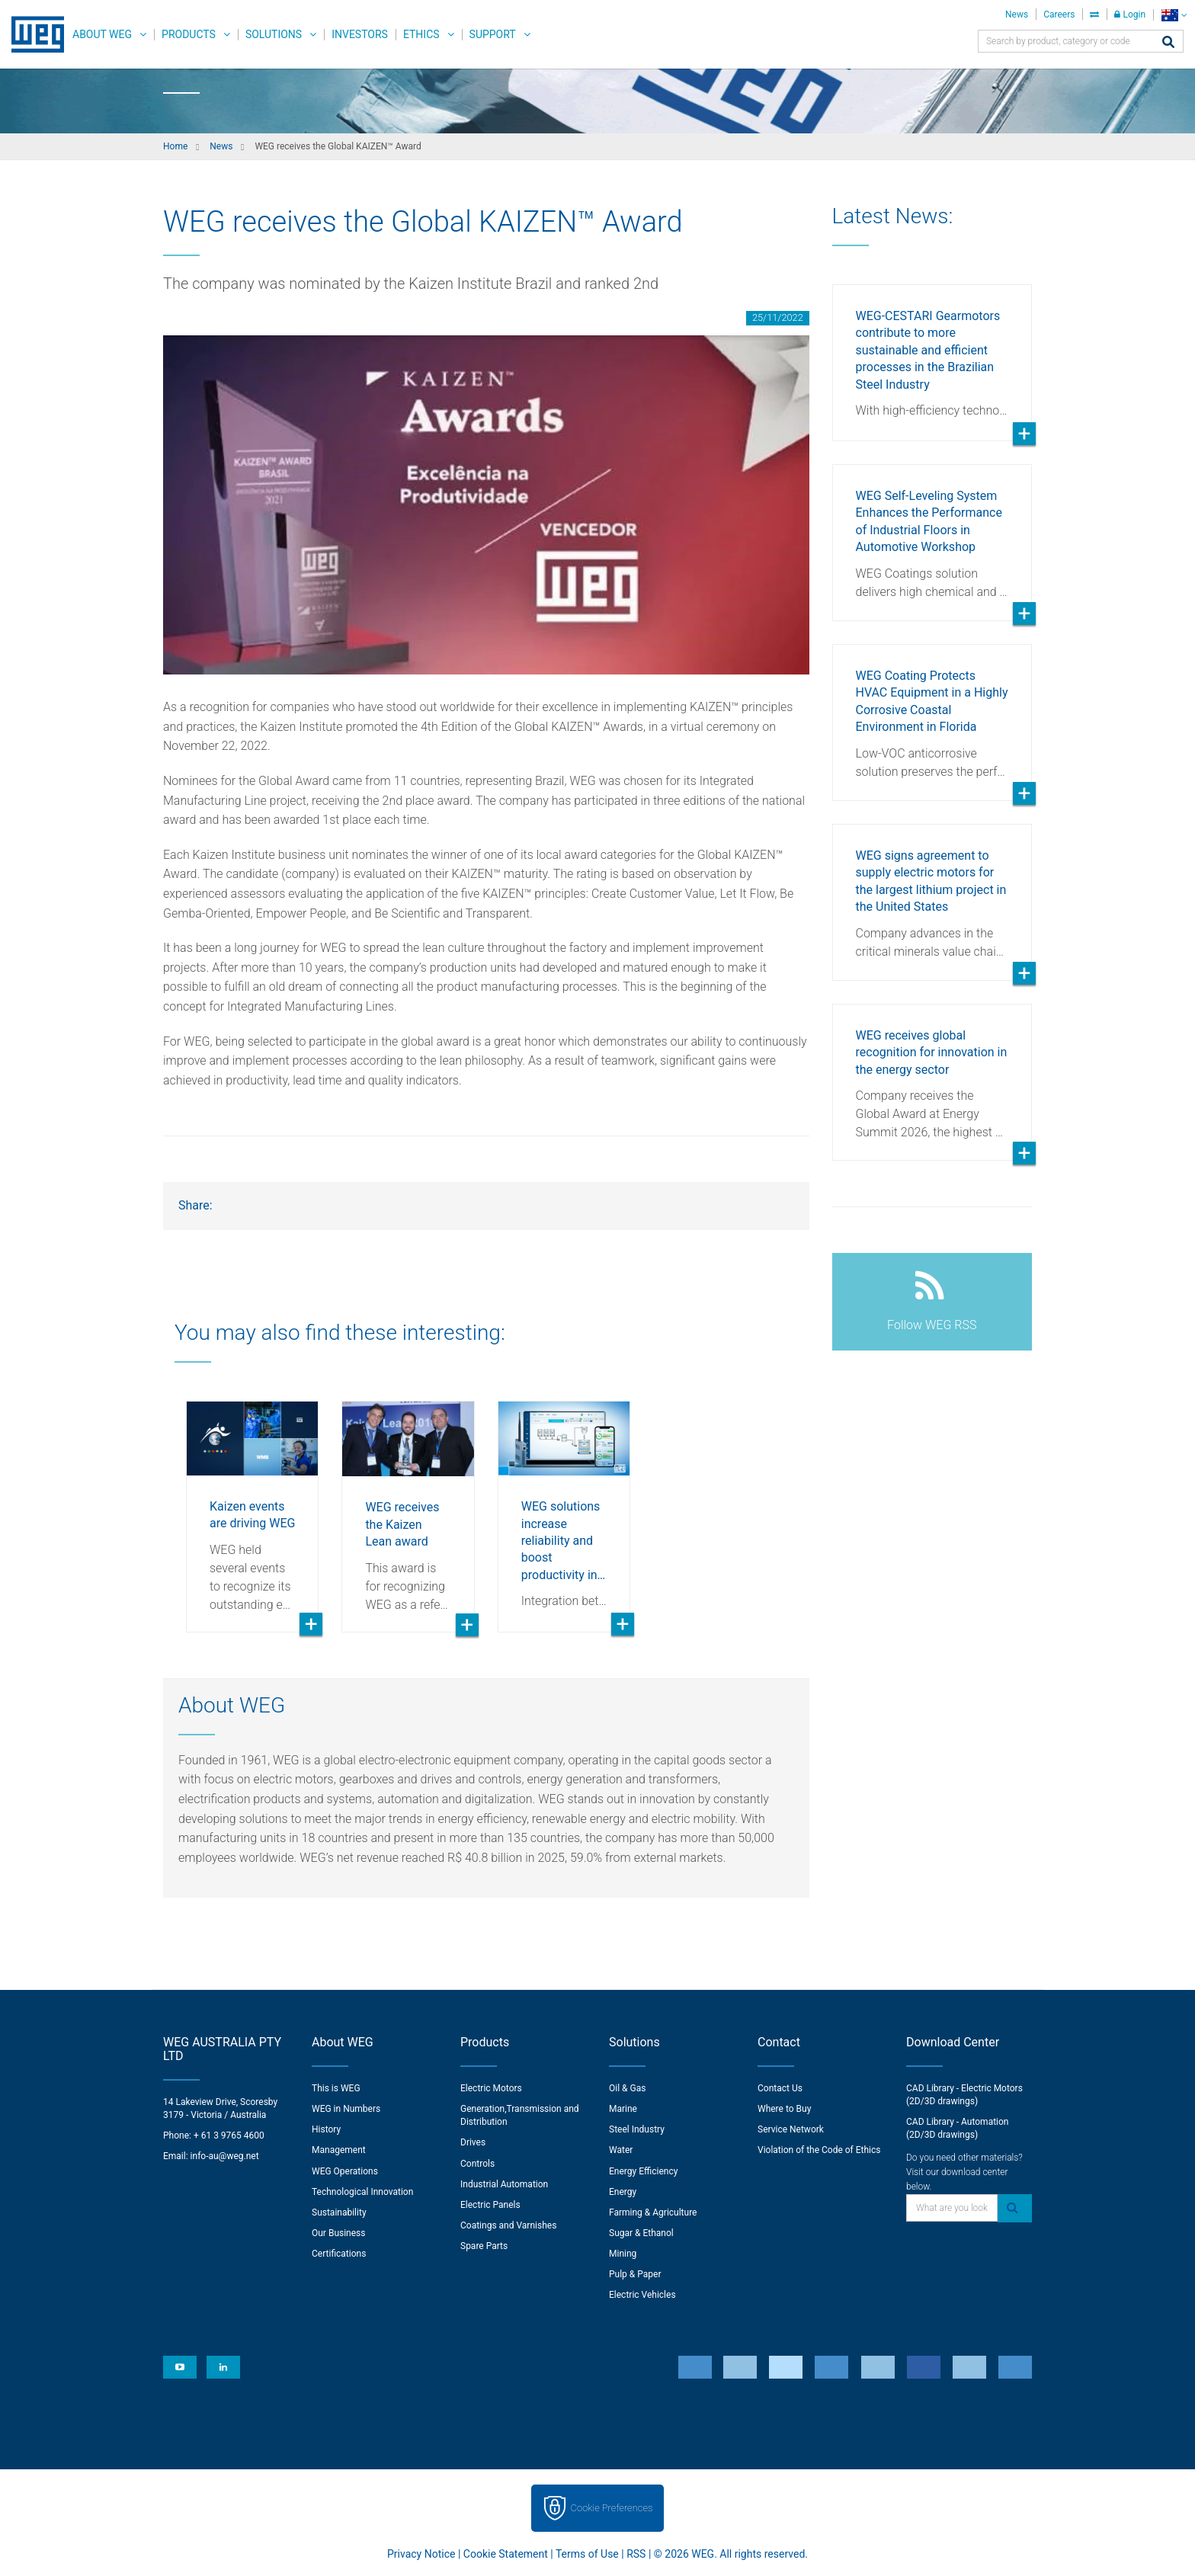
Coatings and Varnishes (508, 2225)
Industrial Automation (504, 2184)
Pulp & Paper (635, 2274)
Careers (1059, 14)
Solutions (273, 34)
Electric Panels (490, 2205)
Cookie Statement (505, 2554)
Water (621, 2150)
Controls (477, 2163)
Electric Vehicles (642, 2294)
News (1016, 14)
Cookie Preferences (612, 2508)
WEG (32, 34)
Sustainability (339, 2212)
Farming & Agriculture (653, 2212)
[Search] (1168, 43)
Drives (472, 2142)
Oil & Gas (627, 2088)
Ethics (421, 34)
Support (492, 34)
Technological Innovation (362, 2192)
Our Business (339, 2233)
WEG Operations (345, 2171)
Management (339, 2150)
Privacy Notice (421, 2554)
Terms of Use (587, 2554)
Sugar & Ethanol (641, 2233)
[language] (1174, 15)
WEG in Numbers (346, 2108)
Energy (622, 2192)
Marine (623, 2108)
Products (189, 34)
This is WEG (336, 2088)
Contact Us (780, 2088)
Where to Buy (784, 2108)
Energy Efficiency (643, 2171)
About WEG (102, 34)
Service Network (791, 2129)
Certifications (339, 2253)
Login (1129, 14)
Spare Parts (484, 2246)
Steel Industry (637, 2129)
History (326, 2129)
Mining (622, 2253)
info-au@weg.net (225, 2156)
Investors (360, 34)
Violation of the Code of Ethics (819, 2150)
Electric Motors (491, 2088)
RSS (636, 2554)
